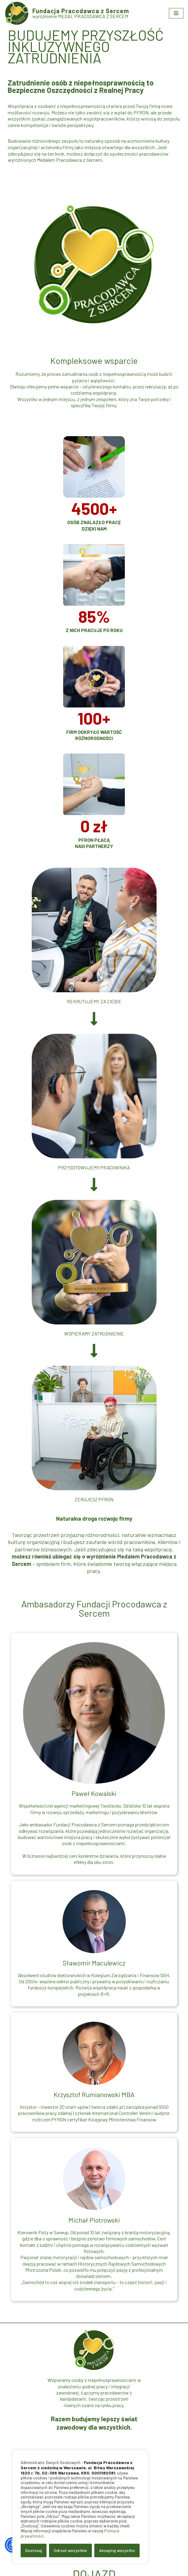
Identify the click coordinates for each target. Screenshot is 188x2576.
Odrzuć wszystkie (70, 2550)
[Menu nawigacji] (176, 13)
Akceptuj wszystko (117, 2550)
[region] (80, 2507)
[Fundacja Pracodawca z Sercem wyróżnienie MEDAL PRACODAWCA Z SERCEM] (67, 13)
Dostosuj (33, 2550)
